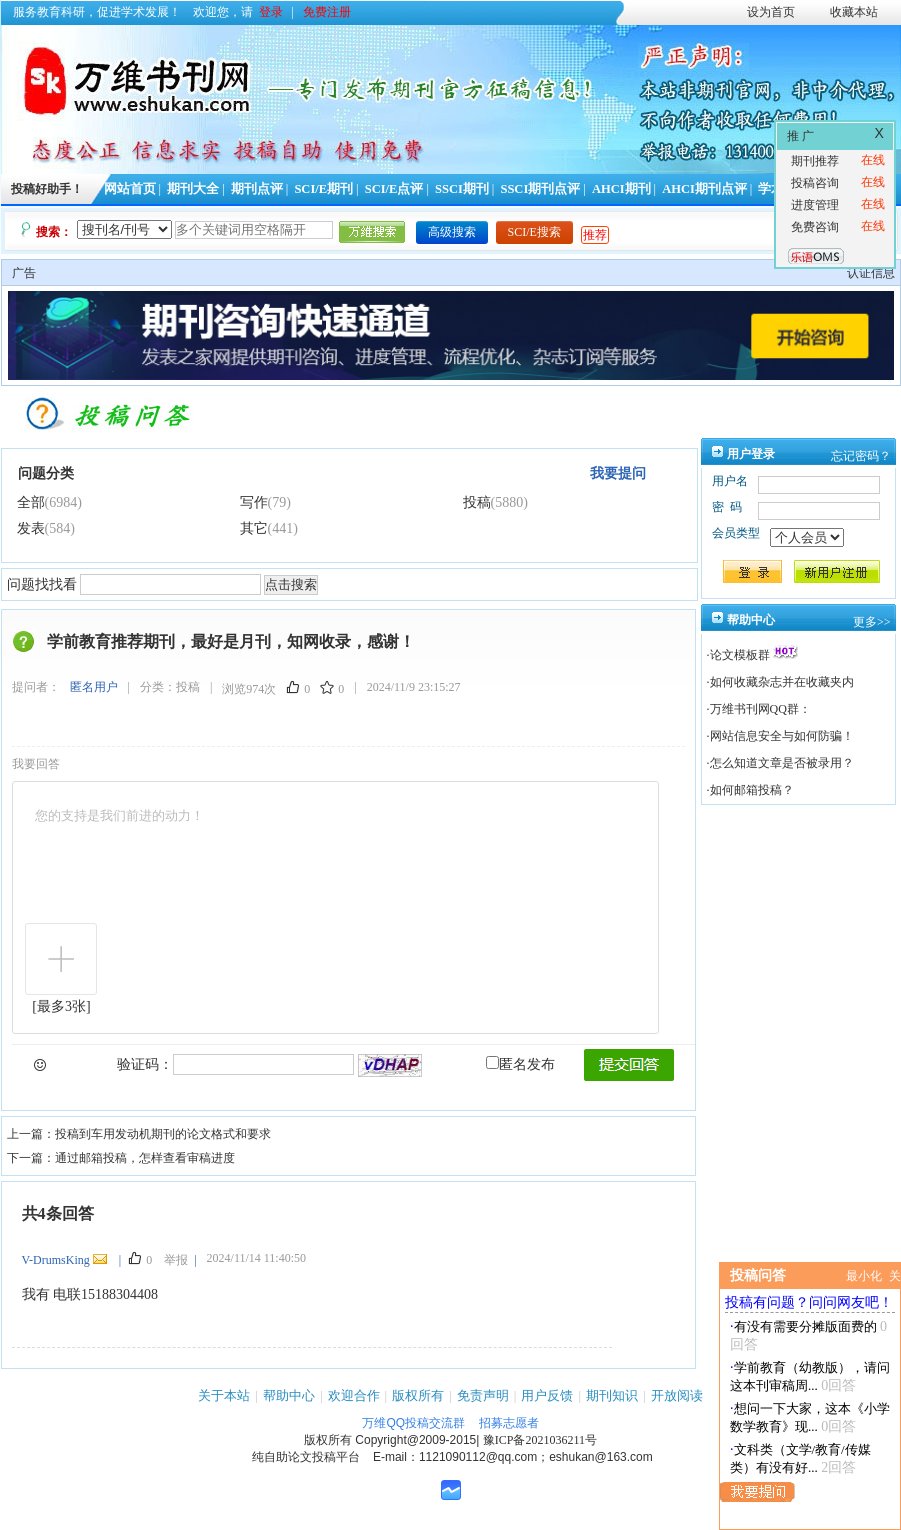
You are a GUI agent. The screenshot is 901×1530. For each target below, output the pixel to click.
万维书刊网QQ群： (760, 709)
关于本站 (224, 1395)
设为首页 (771, 12)
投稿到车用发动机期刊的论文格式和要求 (163, 1134)
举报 (176, 1260)
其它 (254, 528)
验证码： (145, 1064)
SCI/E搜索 (534, 232)
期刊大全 (193, 189)
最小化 (864, 1276)
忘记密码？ (861, 456)
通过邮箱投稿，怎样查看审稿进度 (145, 1158)
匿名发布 (520, 1064)
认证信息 (871, 273)
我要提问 (618, 473)
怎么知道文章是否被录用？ (782, 763)
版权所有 (418, 1395)
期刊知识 (612, 1395)
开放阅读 (677, 1395)
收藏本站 (854, 12)
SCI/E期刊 (323, 189)
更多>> (872, 622)
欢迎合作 (354, 1395)
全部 (31, 502)
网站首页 (130, 189)
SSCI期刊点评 (540, 189)
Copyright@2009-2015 (415, 1440)
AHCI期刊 (621, 189)
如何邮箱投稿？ (752, 790)
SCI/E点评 (394, 189)
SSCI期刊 (462, 189)
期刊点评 (257, 189)
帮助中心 (289, 1395)
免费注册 (327, 12)
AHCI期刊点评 (704, 189)
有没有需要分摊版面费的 (805, 1326)
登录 (271, 12)
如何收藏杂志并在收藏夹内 (782, 682)
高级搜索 (452, 232)
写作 (254, 502)
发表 (31, 528)
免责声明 (483, 1395)
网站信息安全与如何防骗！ (782, 736)
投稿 (477, 502)
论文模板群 (740, 655)
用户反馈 (547, 1395)
